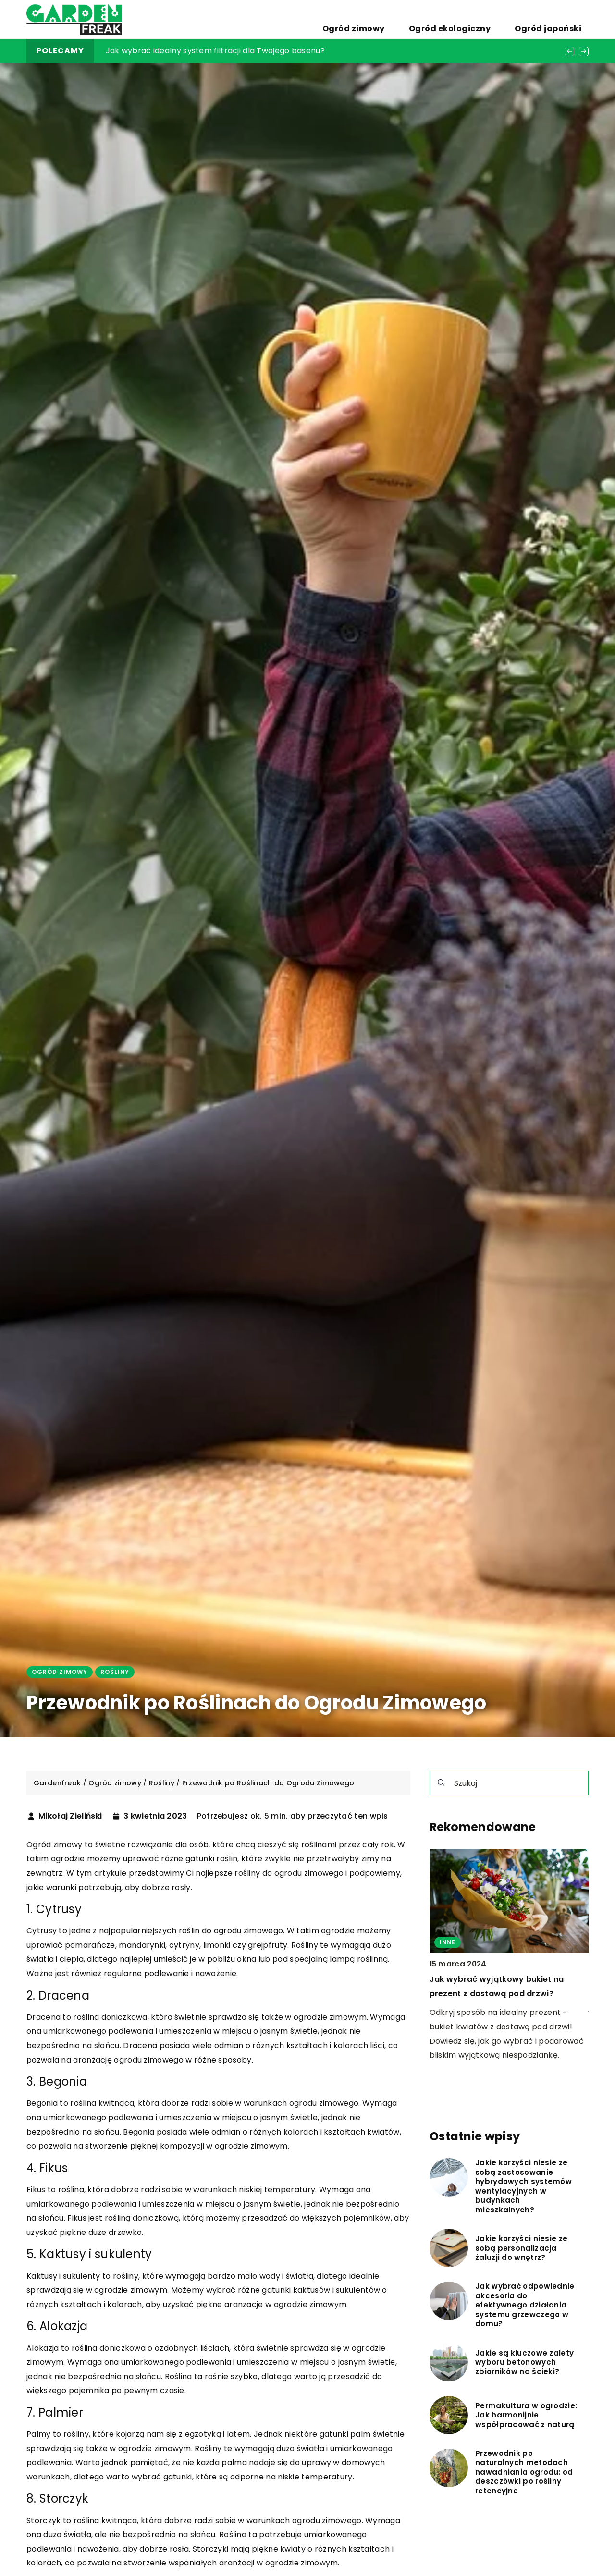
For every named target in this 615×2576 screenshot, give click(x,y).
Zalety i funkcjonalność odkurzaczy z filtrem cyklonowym (217, 50)
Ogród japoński (559, 19)
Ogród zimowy (411, 19)
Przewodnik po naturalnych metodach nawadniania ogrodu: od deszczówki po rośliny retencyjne (524, 2472)
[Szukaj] (441, 1782)
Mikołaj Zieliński (70, 1816)
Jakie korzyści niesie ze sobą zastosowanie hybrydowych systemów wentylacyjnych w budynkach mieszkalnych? (523, 2186)
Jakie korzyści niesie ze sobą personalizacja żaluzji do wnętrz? (521, 2248)
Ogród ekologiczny (485, 19)
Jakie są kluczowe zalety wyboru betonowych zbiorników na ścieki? (524, 2362)
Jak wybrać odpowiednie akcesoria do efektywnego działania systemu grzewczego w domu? (525, 2305)
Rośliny (114, 1672)
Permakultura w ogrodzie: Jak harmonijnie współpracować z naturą (526, 2415)
